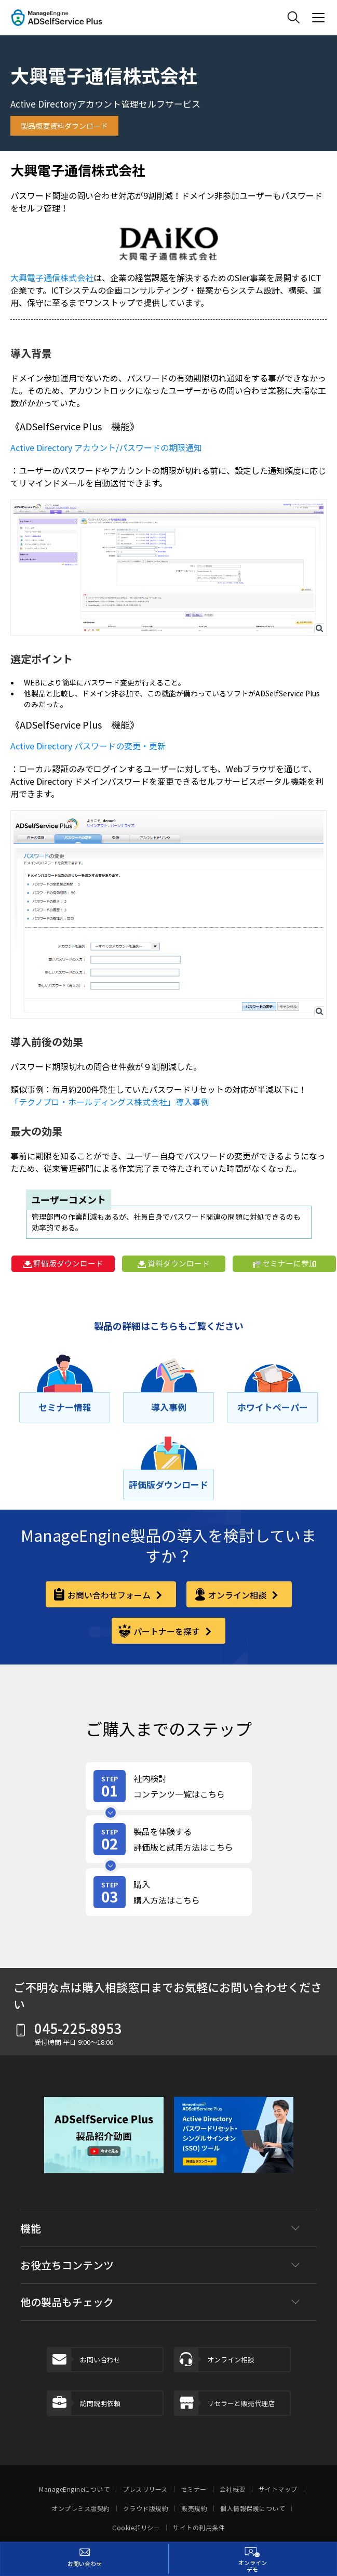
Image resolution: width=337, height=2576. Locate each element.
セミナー (194, 2489)
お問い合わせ (84, 2359)
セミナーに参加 (284, 1263)
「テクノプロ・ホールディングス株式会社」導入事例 (109, 1101)
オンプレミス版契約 (80, 2508)
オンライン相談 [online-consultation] (238, 1595)
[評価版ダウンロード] (168, 1485)
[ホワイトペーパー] (272, 1407)
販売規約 (194, 2508)
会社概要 (233, 2489)
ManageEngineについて (74, 2489)
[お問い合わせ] (85, 2558)
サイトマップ (278, 2489)
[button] (104, 2143)
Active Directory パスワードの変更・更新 (88, 745)
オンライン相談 (214, 2359)
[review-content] (169, 1786)
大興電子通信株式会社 (51, 277)
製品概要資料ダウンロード (64, 126)
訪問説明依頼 (84, 2403)
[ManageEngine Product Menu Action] (318, 17)
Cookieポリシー (136, 2528)
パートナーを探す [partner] (167, 1631)
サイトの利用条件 (199, 2528)
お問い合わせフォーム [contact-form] (110, 1595)
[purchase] (169, 1892)
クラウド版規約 (146, 2508)
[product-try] (169, 1839)
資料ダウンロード (174, 1263)
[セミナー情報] (64, 1407)
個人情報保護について (252, 2508)
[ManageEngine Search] (293, 17)
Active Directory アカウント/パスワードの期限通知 (106, 447)
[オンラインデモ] (253, 2558)
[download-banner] (233, 2143)
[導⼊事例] (168, 1407)
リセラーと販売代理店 (225, 2403)
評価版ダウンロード (63, 1263)
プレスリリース (145, 2489)
